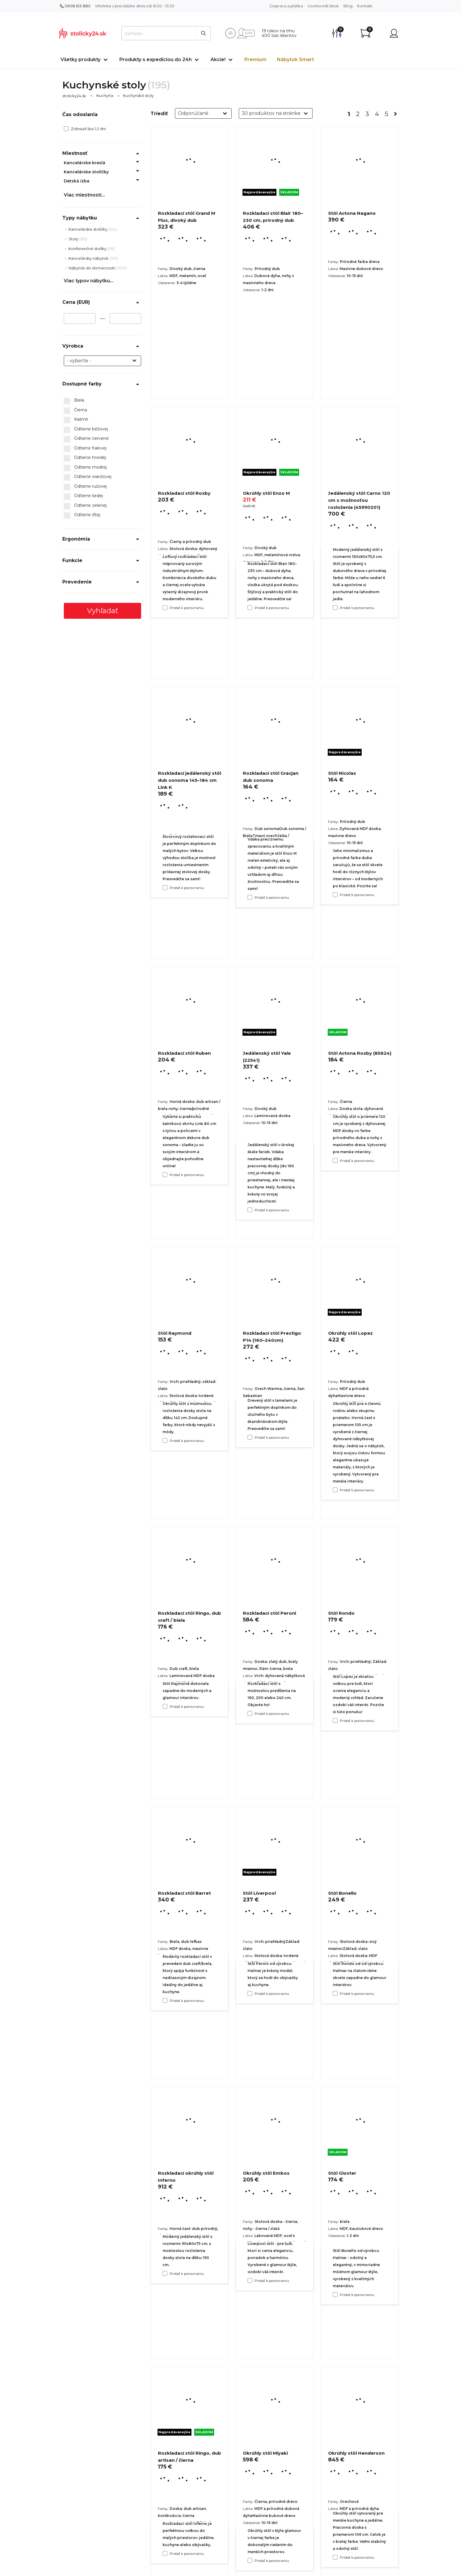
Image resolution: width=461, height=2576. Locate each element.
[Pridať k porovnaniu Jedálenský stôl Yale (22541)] (250, 1437)
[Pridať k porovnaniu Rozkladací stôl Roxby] (165, 887)
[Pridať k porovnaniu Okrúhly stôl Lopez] (335, 1720)
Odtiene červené (86, 438)
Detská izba (76, 181)
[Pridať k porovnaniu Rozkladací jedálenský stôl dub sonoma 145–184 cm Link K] (165, 1174)
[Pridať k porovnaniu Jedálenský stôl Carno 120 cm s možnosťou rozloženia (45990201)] (335, 894)
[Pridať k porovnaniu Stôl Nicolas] (335, 1160)
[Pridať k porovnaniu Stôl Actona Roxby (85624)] (335, 1489)
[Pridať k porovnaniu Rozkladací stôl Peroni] (250, 1993)
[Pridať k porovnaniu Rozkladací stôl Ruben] (165, 1440)
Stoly (74, 239)
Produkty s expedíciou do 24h (155, 59)
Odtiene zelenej (85, 505)
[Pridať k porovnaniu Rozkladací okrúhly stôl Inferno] (165, 2553)
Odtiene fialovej (85, 448)
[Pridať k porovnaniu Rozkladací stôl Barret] (165, 2273)
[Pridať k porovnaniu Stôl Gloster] (335, 2557)
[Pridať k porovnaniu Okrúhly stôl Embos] (250, 2560)
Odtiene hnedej (85, 457)
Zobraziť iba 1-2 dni (85, 128)
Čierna (75, 410)
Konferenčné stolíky (88, 248)
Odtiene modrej (85, 467)
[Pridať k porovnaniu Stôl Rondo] (335, 1993)
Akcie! (218, 59)
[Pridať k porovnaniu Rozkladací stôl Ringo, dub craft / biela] (165, 2000)
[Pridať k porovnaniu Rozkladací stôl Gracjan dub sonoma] (250, 1210)
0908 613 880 (75, 6)
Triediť (159, 113)
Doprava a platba (286, 6)
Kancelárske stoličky (86, 172)
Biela (74, 400)
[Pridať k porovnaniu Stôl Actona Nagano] (335, 607)
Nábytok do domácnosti (92, 268)
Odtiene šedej (83, 496)
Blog (348, 6)
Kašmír (76, 419)
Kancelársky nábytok (89, 258)
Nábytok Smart (295, 59)
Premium (255, 59)
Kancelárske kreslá (84, 162)
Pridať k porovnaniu (187, 608)
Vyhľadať (102, 610)
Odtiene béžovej (86, 429)
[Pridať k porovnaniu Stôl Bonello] (335, 2294)
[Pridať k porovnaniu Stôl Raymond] (165, 1706)
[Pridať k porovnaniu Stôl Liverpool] (250, 2280)
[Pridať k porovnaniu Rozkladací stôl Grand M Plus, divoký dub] (165, 607)
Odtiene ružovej (85, 486)
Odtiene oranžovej (87, 476)
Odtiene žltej (82, 515)
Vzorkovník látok (323, 6)
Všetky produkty (81, 59)
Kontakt (364, 6)
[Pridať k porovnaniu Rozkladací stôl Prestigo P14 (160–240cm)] (250, 1713)
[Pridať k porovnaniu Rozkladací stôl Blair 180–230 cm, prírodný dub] (250, 607)
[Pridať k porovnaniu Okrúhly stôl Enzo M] (250, 897)
